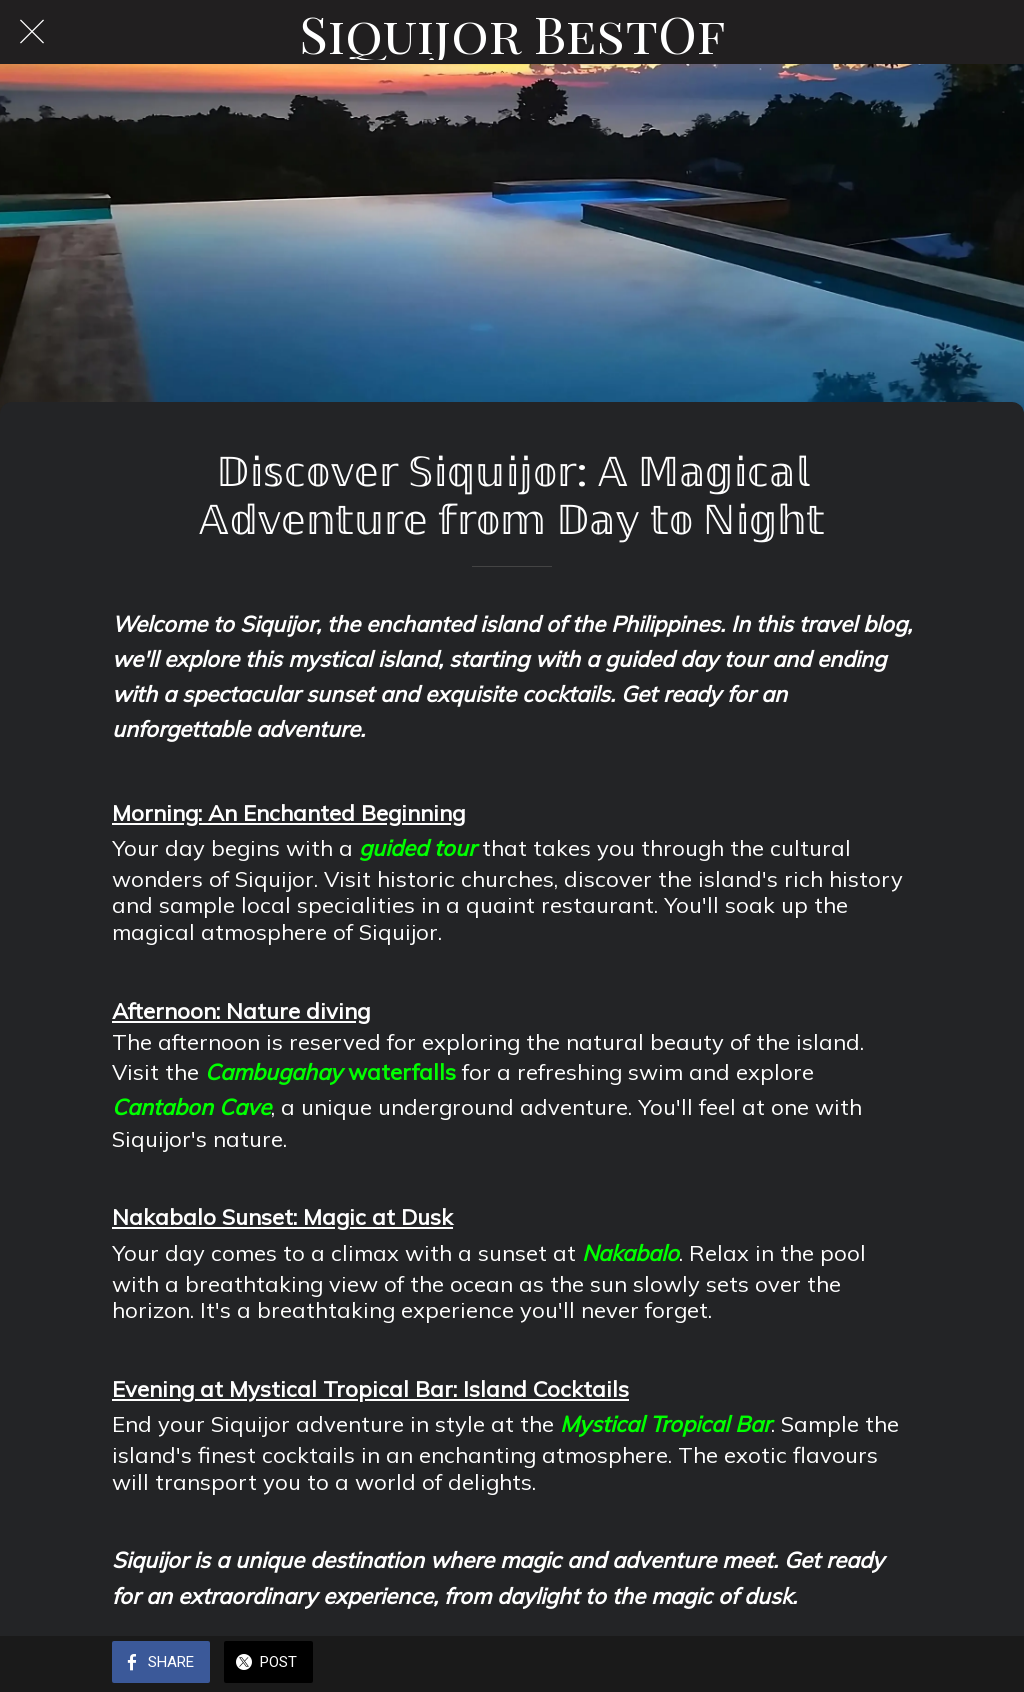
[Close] (32, 32)
